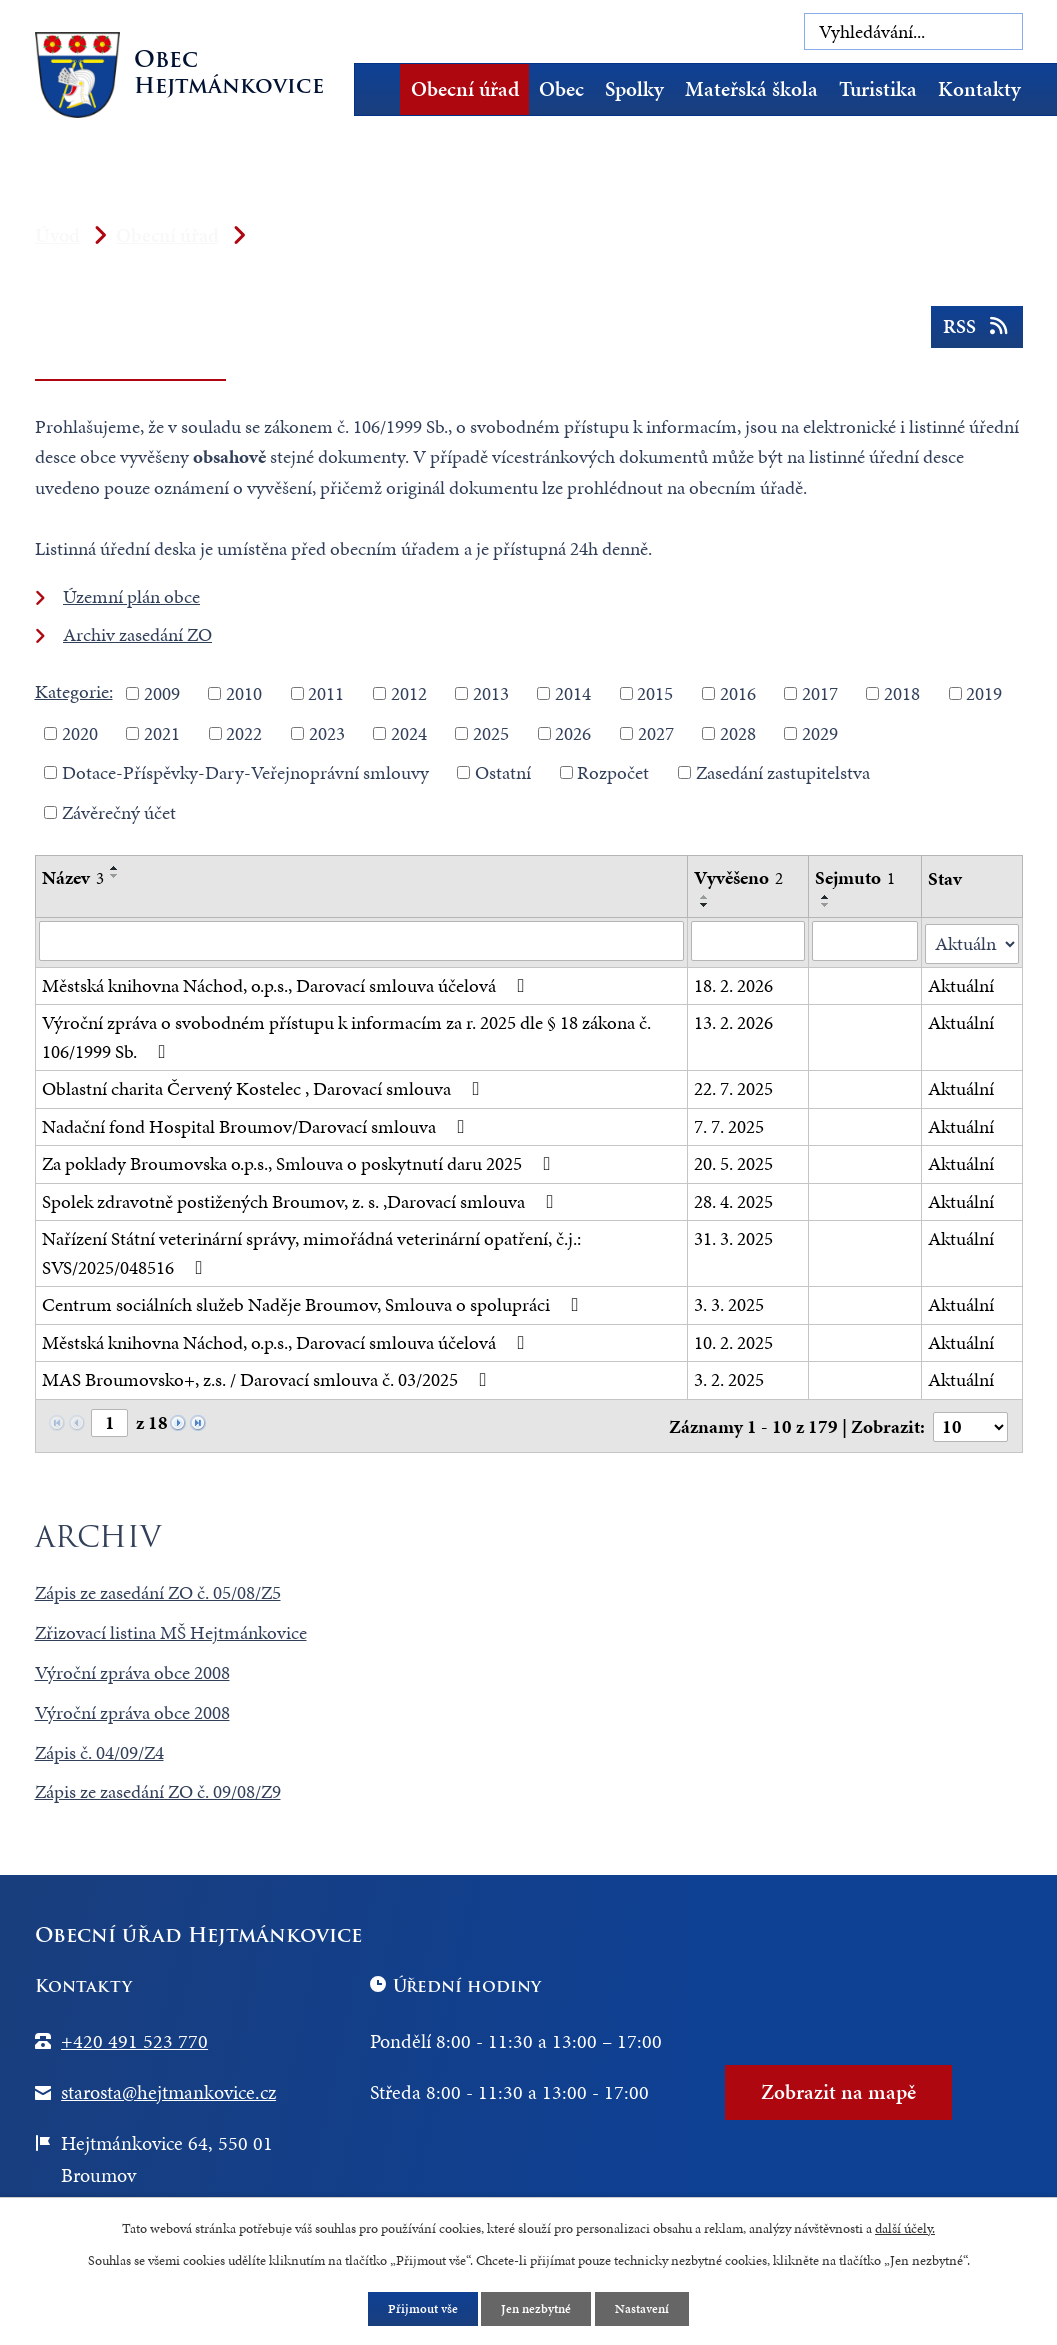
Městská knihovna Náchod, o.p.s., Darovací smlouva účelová (287, 982)
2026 (573, 732)
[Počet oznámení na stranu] (970, 1422)
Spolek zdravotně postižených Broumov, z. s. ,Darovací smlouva (302, 1198)
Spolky (634, 89)
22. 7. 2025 (733, 1086)
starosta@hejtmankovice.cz (168, 2087)
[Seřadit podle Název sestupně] (115, 876)
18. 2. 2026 (733, 982)
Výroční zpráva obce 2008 (132, 1667)
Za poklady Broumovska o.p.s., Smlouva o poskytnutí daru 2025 (300, 1161)
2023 (327, 732)
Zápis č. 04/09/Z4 (99, 1747)
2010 (244, 693)
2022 (244, 732)
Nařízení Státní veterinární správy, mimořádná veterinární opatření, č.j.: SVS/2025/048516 (311, 1251)
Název (73, 877)
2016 (738, 693)
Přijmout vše (418, 2308)
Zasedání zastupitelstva (783, 772)
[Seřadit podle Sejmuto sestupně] (827, 905)
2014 (573, 693)
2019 (984, 693)
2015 (655, 693)
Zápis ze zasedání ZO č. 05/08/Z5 (158, 1587)
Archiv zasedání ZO (137, 634)
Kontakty (979, 89)
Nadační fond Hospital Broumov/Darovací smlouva (257, 1123)
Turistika (878, 89)
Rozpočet (613, 772)
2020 (80, 732)
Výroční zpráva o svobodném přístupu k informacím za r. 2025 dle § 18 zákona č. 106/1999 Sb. (346, 1035)
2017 (820, 693)
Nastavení (647, 2308)
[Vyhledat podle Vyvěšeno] (748, 941)
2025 (491, 732)
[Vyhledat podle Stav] (972, 941)
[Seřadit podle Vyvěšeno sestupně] (705, 905)
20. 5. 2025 (733, 1161)
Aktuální (962, 982)
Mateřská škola (751, 89)
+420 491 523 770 (134, 2036)
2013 (491, 693)
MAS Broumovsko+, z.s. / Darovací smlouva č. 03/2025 (268, 1377)
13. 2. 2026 (733, 1020)
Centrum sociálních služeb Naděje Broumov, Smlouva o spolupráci (314, 1302)
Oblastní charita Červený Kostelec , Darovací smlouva (265, 1086)
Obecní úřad (465, 89)
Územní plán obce (131, 596)
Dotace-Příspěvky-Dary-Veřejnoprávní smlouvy (245, 772)
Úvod (384, 89)
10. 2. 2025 (733, 1339)
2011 (326, 693)
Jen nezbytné (537, 2308)
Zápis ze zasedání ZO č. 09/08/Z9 (158, 1787)
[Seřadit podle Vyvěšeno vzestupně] (705, 897)
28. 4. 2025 (733, 1198)
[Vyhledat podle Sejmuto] (866, 941)
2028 (738, 732)
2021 (162, 732)
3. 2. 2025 (729, 1377)
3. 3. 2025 (729, 1302)
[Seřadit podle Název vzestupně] (115, 868)
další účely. (905, 2226)
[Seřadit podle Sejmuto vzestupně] (827, 897)
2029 (820, 732)
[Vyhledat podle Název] (362, 941)
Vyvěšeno (738, 877)
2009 (162, 693)
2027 (656, 732)
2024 (409, 732)
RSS (974, 332)
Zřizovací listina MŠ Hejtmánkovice (171, 1627)
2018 (902, 693)
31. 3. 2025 (733, 1236)
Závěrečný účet (119, 811)
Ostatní (503, 772)
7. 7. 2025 (729, 1123)
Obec (561, 89)
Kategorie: (74, 691)
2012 (409, 693)
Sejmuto (856, 877)
